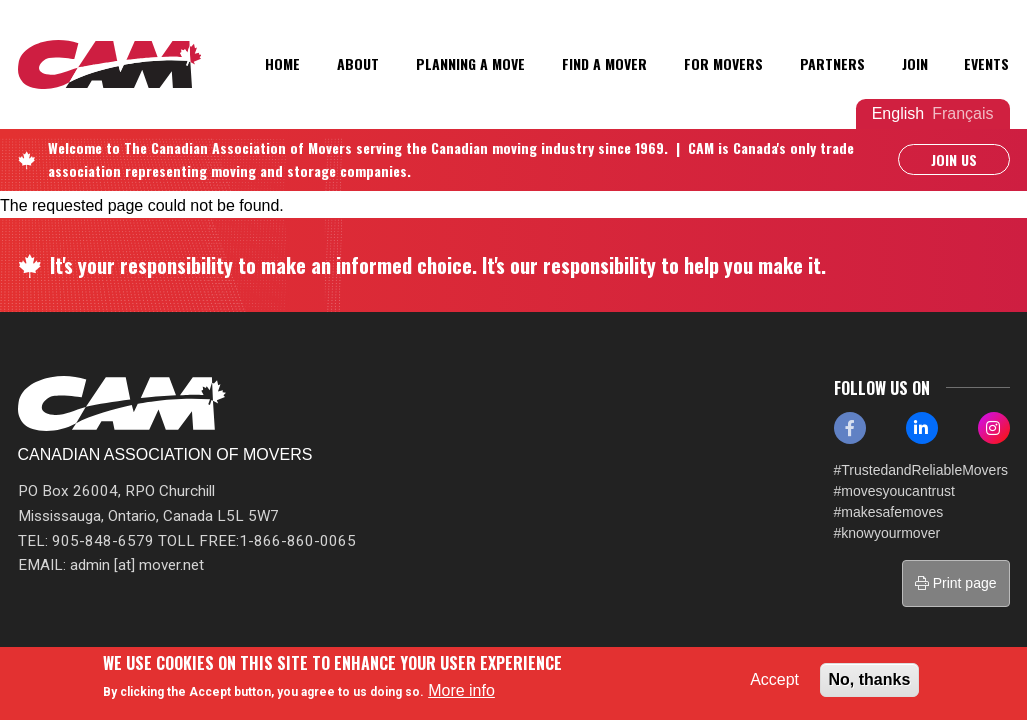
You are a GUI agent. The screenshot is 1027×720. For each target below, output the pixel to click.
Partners (832, 63)
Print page (956, 583)
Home (282, 63)
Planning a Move (470, 63)
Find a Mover (604, 63)
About (358, 63)
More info (461, 690)
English (898, 113)
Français (962, 113)
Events (986, 63)
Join (915, 63)
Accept (774, 679)
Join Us (954, 159)
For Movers (723, 63)
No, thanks (870, 679)
